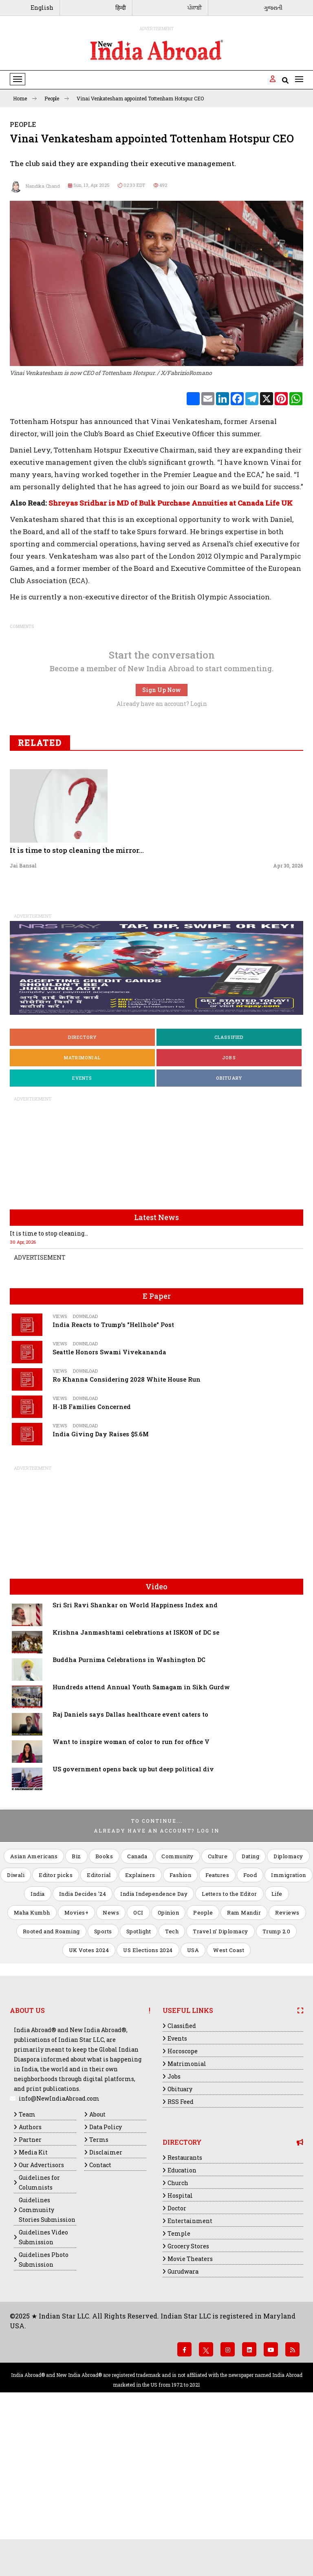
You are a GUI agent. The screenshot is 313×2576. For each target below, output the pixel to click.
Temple (179, 2380)
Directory (82, 1184)
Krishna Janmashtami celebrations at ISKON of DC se (136, 1779)
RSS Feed (181, 2248)
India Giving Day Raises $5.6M (101, 1581)
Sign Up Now (161, 837)
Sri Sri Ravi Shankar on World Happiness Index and (135, 1752)
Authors (30, 2274)
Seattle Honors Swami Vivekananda (109, 1499)
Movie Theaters (190, 2406)
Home (25, 98)
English (42, 7)
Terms (98, 2286)
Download (85, 1463)
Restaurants (185, 2304)
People (56, 98)
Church (178, 2330)
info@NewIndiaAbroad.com (59, 2245)
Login (198, 850)
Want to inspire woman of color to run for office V (131, 1889)
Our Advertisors (41, 2312)
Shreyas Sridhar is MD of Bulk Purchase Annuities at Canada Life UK (170, 650)
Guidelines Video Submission (43, 2384)
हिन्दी (120, 7)
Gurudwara (183, 2418)
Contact (100, 2312)
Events (82, 1225)
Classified (229, 1184)
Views (60, 1463)
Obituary (229, 1225)
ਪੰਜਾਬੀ (194, 7)
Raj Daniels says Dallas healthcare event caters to (130, 1861)
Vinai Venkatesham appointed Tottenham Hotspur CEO (140, 98)
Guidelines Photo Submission (43, 2406)
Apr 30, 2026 (288, 1012)
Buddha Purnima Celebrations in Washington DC (129, 1807)
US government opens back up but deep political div (133, 1916)
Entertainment (190, 2368)
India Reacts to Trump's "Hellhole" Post (113, 1471)
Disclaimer (105, 2299)
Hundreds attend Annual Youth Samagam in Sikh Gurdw (141, 1834)
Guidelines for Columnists (39, 2329)
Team (27, 2261)
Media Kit (33, 2299)
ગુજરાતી (273, 7)
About (97, 2261)
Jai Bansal (23, 1012)
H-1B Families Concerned (92, 1554)
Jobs (229, 1204)
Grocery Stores (188, 2393)
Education (182, 2317)
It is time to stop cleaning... (49, 1380)
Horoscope (183, 2198)
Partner (30, 2286)
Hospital (180, 2342)
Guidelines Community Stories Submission (47, 2356)
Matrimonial (82, 1204)
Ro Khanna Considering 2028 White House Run (127, 1526)
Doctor (177, 2355)
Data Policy (105, 2274)
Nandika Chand (35, 186)
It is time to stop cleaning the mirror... (77, 997)
